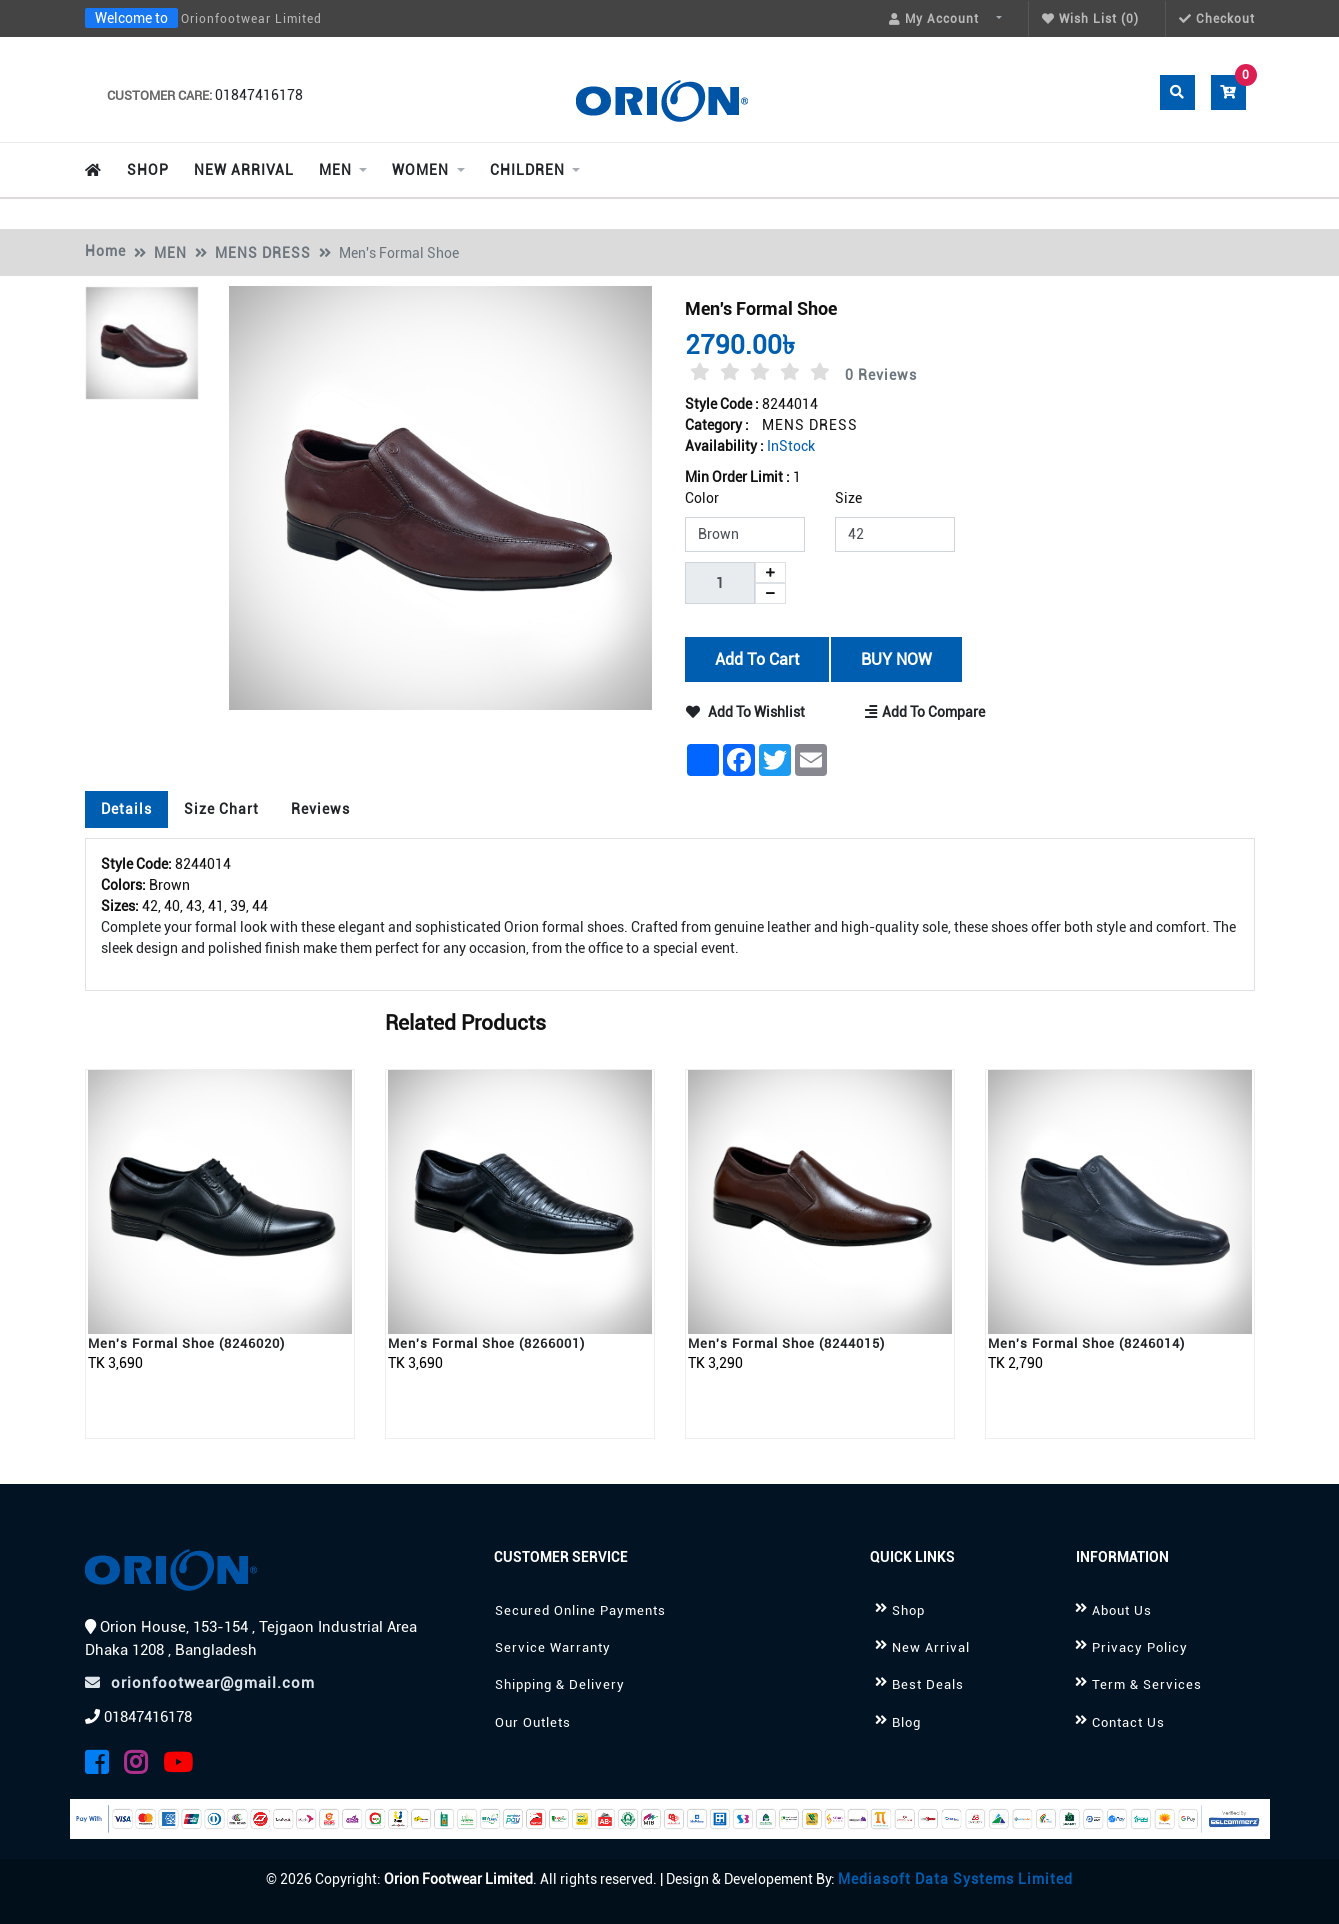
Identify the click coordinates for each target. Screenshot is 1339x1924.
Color (702, 498)
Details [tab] (126, 809)
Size (848, 498)
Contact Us (1128, 1722)
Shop (908, 1610)
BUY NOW (896, 658)
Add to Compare (927, 712)
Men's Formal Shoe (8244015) (786, 1343)
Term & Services (1147, 1684)
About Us (1122, 1610)
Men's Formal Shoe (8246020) (186, 1343)
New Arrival (931, 1647)
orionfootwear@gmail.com (200, 1683)
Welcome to (131, 18)
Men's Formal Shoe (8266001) (486, 1343)
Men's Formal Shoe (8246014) (1086, 1343)
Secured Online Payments (580, 1610)
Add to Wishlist (745, 712)
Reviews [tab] (320, 809)
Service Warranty (553, 1647)
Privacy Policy (1140, 1647)
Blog (906, 1722)
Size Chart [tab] (221, 809)
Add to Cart (756, 658)
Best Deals (928, 1684)
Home (105, 251)
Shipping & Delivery (560, 1684)
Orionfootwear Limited (251, 19)
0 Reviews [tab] (881, 375)
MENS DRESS (263, 253)
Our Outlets (533, 1722)
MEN (170, 253)
